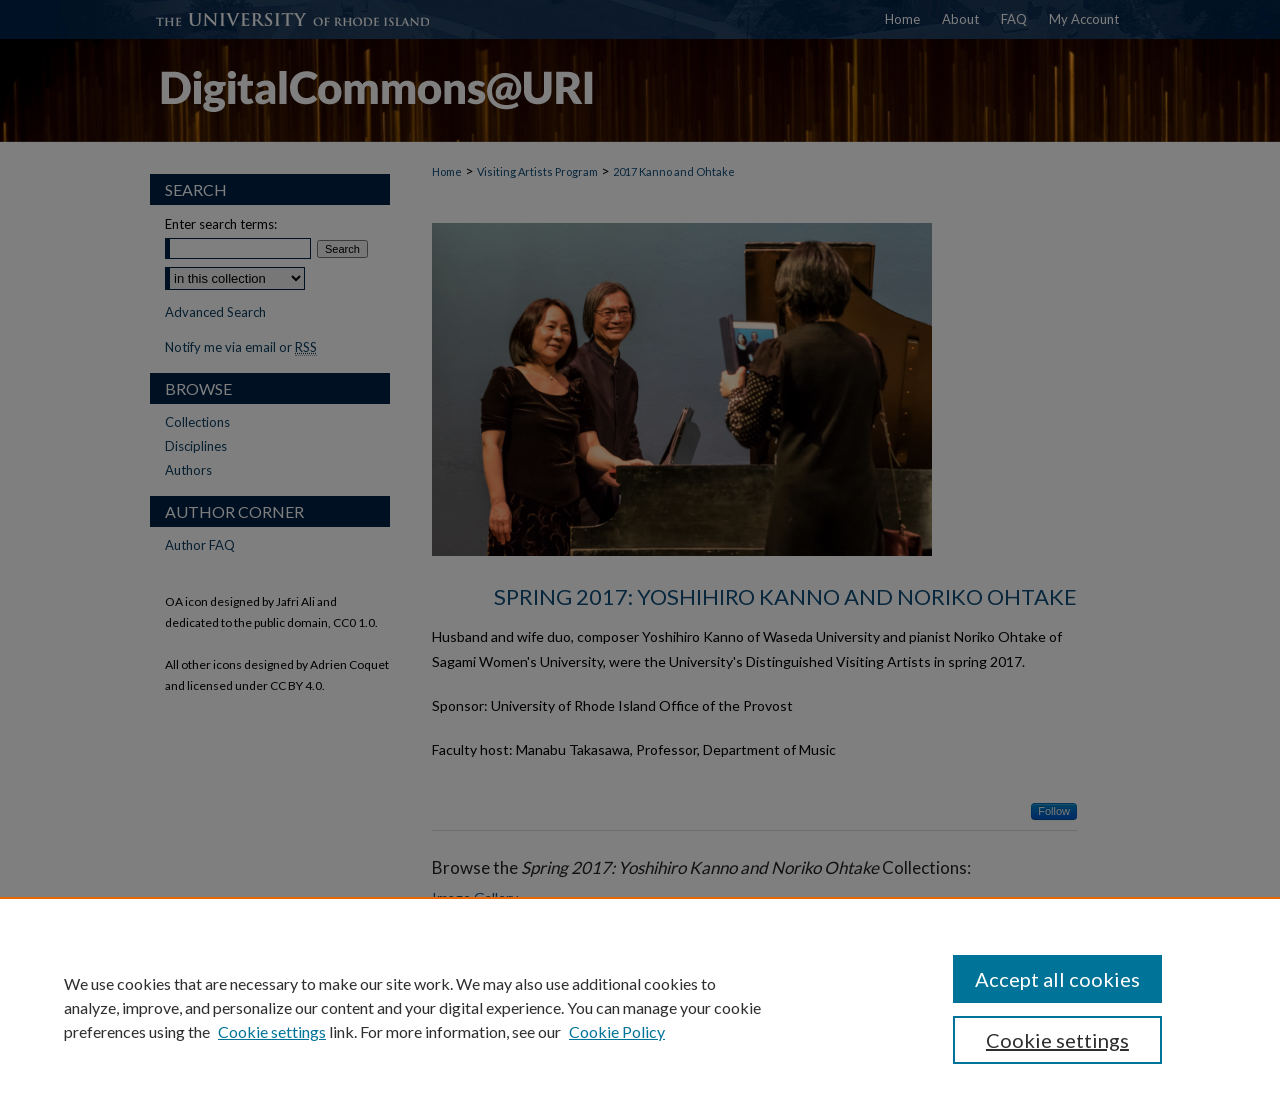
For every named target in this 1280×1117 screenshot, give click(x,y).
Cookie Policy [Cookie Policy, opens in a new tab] (617, 1031)
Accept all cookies (1057, 979)
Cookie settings (272, 1031)
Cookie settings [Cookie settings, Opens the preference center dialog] (1057, 1040)
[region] (640, 1007)
